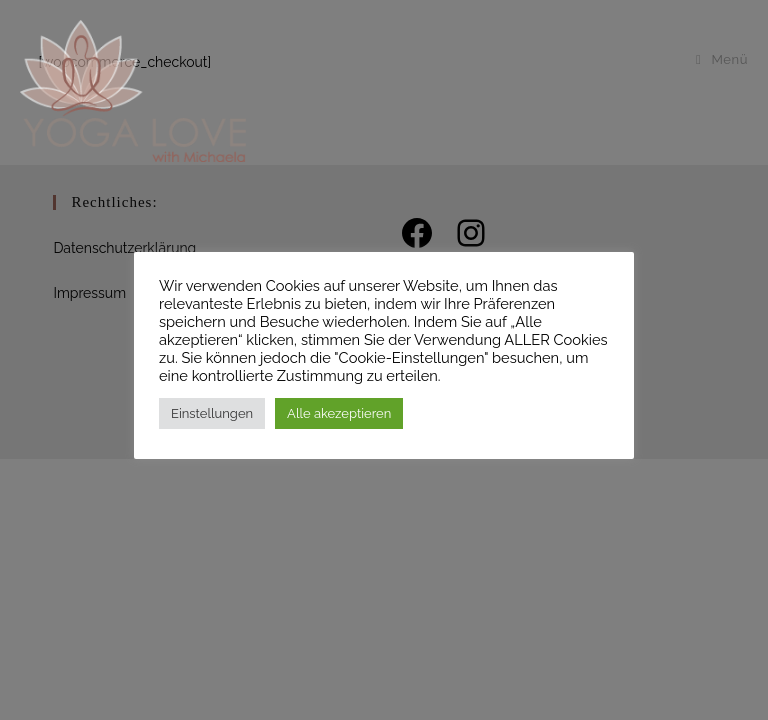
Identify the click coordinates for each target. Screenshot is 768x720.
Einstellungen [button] (212, 413)
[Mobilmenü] (722, 59)
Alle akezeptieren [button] (339, 413)
